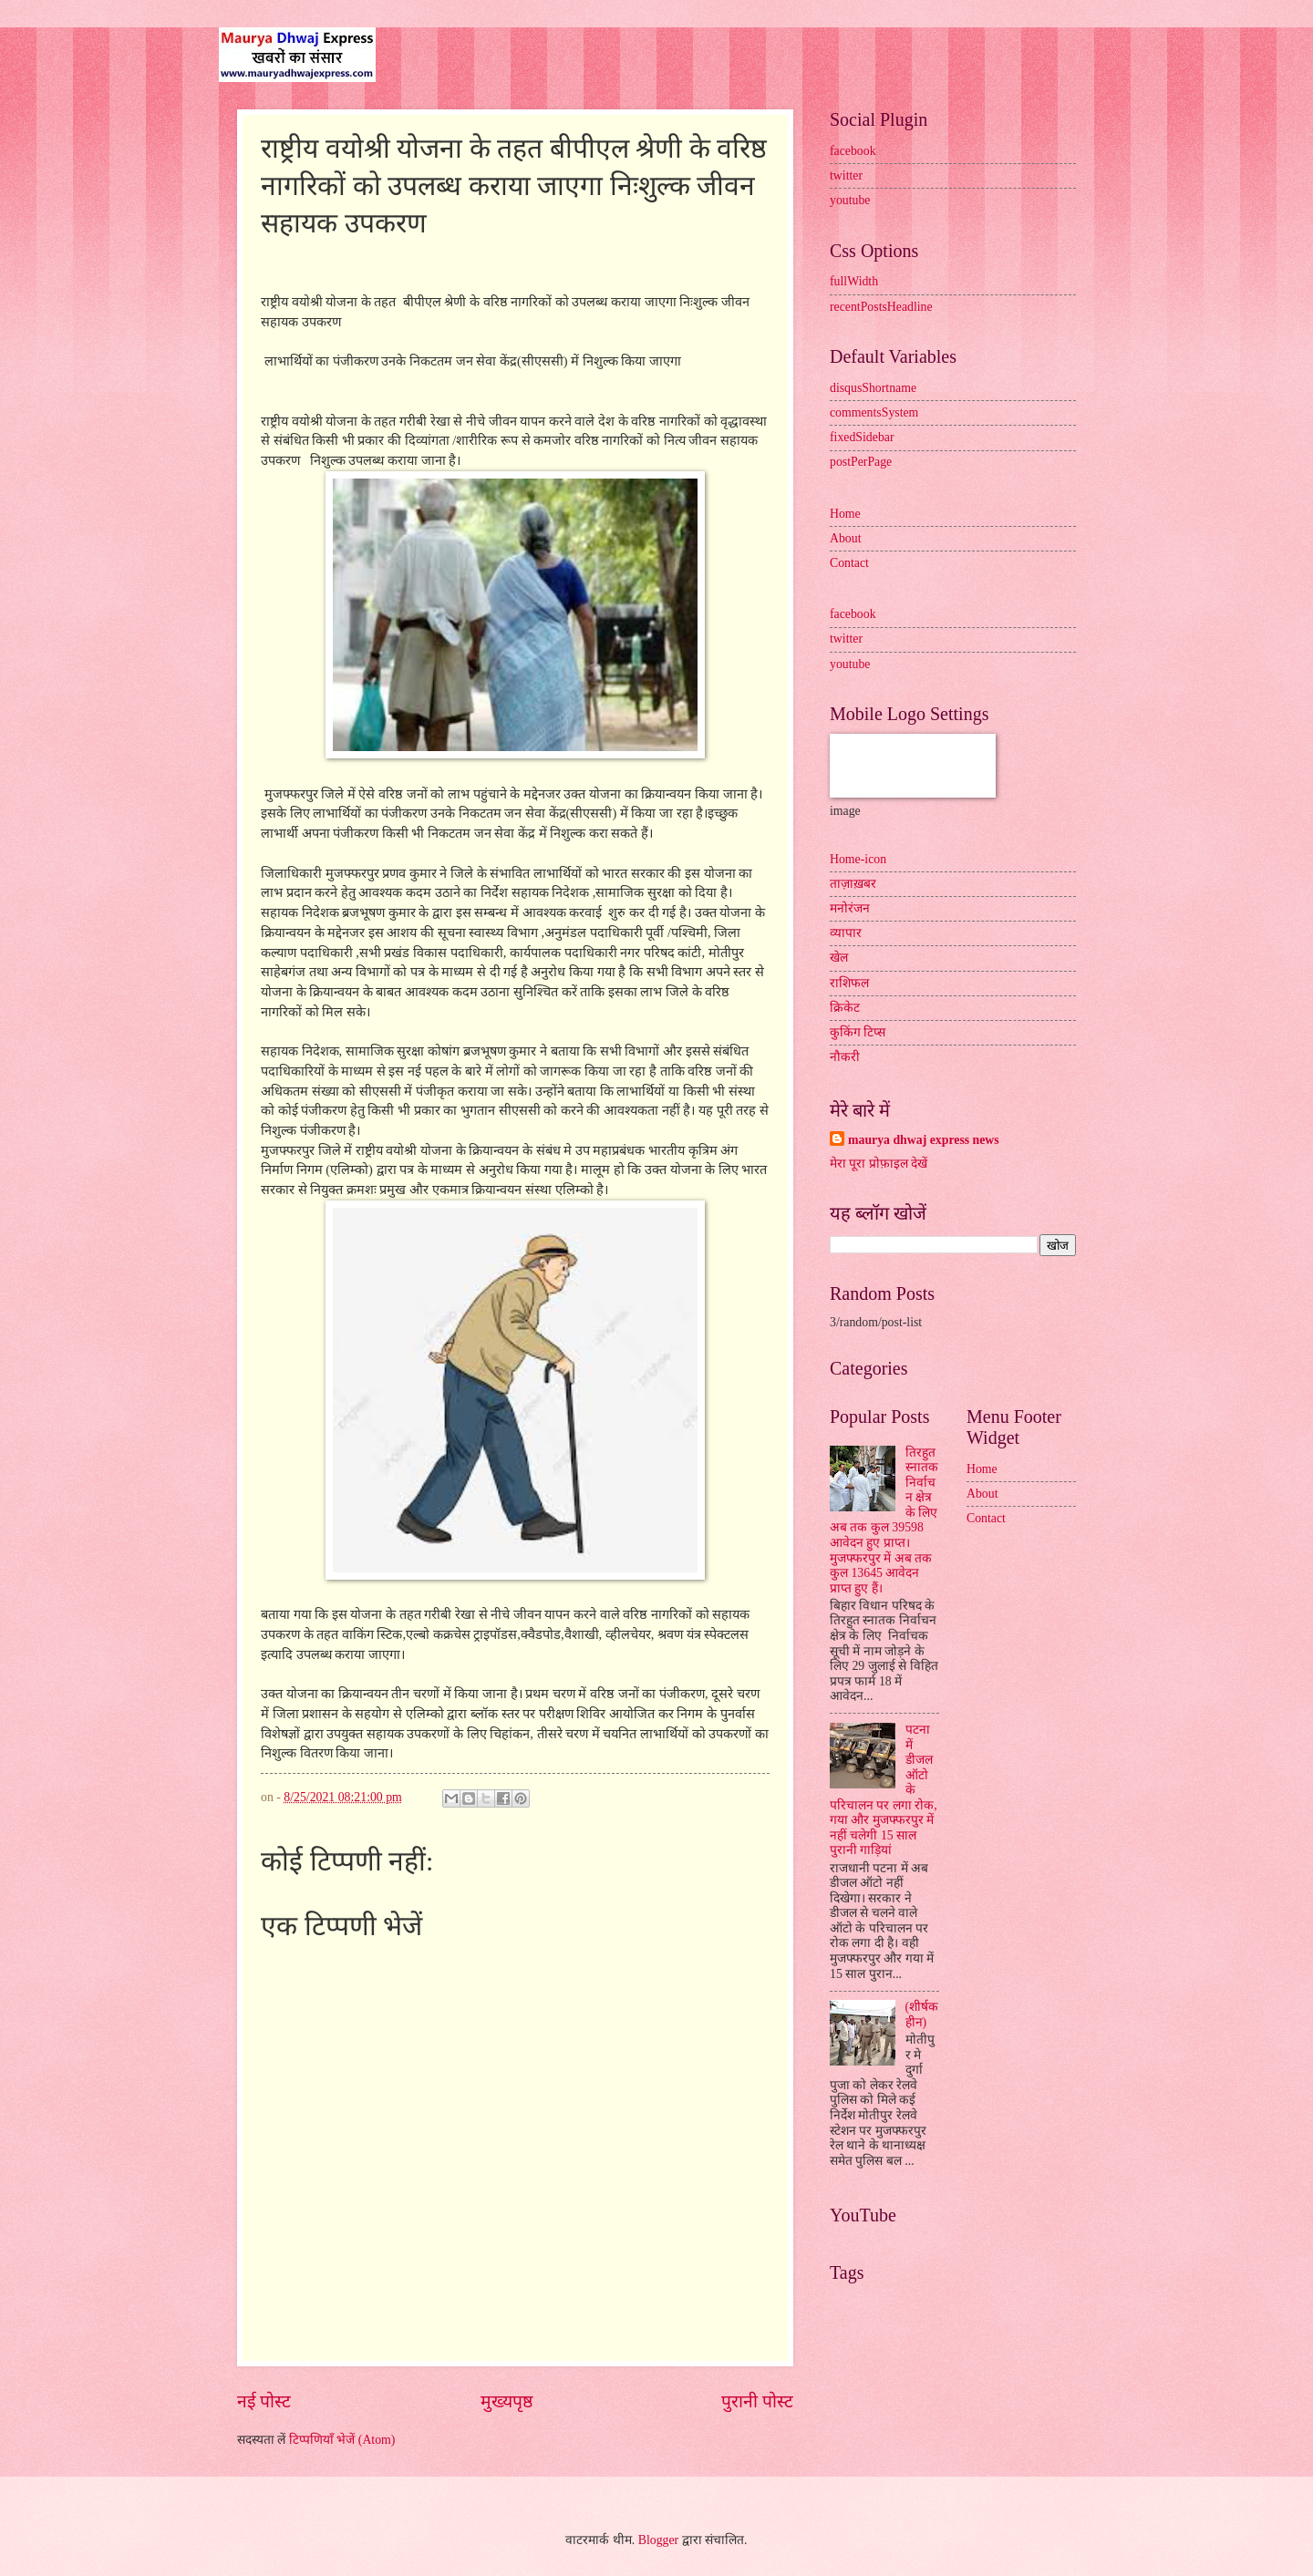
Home (845, 513)
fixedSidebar (862, 437)
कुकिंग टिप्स (857, 1032)
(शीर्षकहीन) (922, 2014)
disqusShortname (873, 388)
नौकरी (845, 1057)
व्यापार (846, 933)
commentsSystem (874, 412)
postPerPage (861, 462)
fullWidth (854, 281)
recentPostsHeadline (881, 307)
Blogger (658, 2540)
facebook (853, 151)
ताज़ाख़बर (853, 884)
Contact (849, 563)
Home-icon (858, 859)
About (846, 538)
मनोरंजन (850, 908)
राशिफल (849, 983)
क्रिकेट (845, 1008)
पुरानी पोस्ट (757, 2401)
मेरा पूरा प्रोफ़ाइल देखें (878, 1163)
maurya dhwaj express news (923, 1140)
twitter (846, 175)
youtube (850, 200)
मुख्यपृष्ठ (506, 2401)
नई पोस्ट (264, 2401)
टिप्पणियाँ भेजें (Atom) (342, 2440)
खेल (839, 957)
